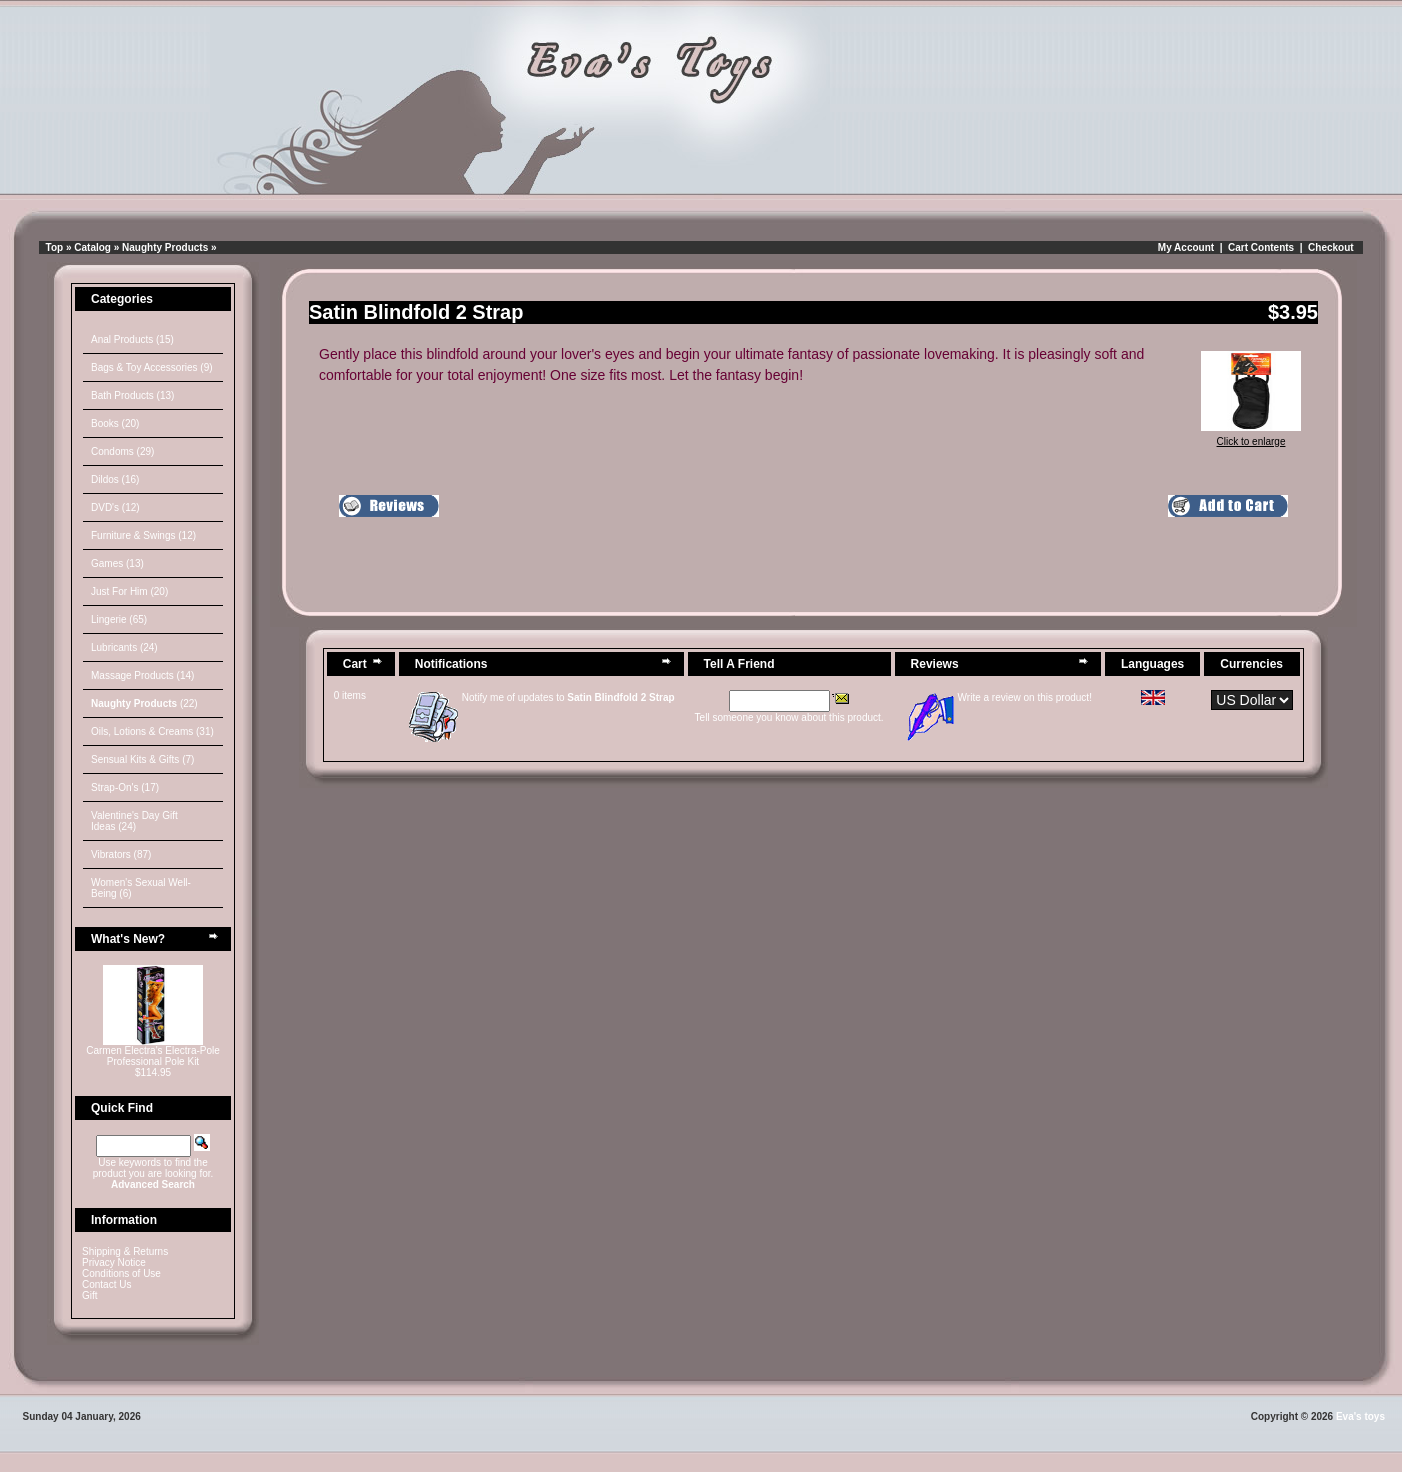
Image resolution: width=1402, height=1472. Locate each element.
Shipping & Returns (125, 1251)
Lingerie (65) (119, 619)
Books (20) (115, 423)
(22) (144, 703)
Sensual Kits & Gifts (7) (142, 759)
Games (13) (117, 563)
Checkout (1331, 247)
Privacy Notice (114, 1262)
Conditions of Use (121, 1273)
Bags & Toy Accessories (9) (152, 367)
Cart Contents (1261, 247)
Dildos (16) (115, 479)
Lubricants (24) (124, 647)
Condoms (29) (122, 451)
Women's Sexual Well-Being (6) (141, 888)
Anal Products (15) (132, 339)
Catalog (92, 247)
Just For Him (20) (129, 591)
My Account (1186, 247)
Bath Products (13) (132, 395)
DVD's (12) (115, 507)
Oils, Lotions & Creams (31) (152, 731)
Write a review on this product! (1025, 697)
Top (55, 247)
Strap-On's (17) (125, 787)
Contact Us (106, 1284)
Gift (90, 1295)
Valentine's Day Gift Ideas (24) (134, 821)
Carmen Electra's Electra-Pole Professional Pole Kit (153, 1056)
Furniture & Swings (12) (143, 535)
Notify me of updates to (568, 697)
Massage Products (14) (142, 675)
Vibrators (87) (121, 854)
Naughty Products (165, 247)
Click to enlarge (1251, 437)
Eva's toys (1360, 1416)
